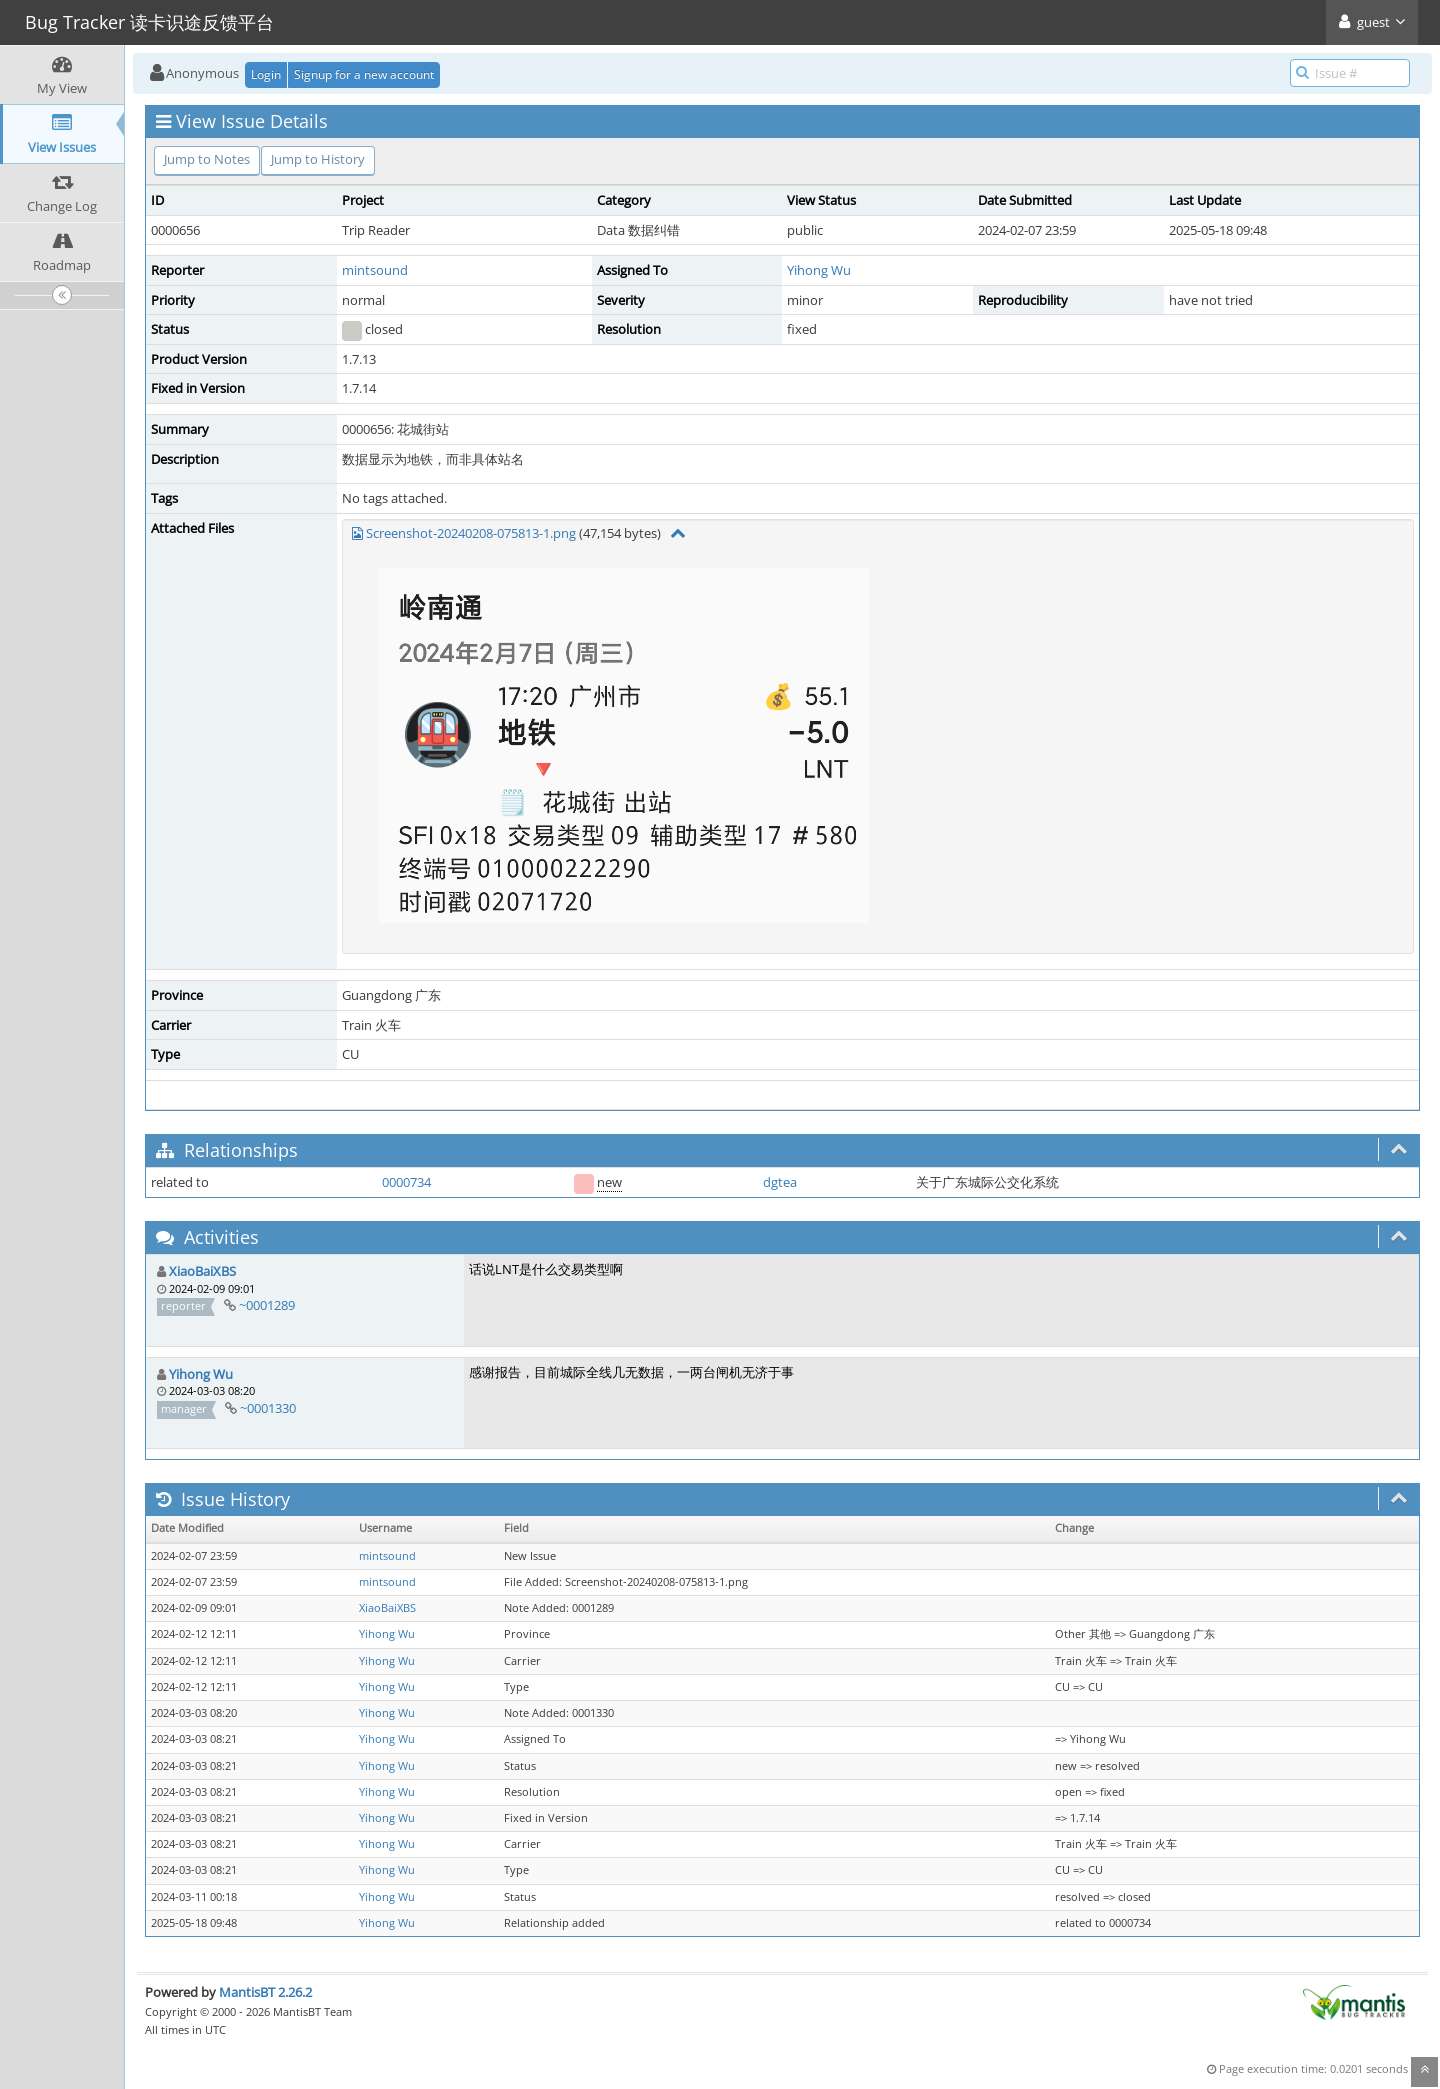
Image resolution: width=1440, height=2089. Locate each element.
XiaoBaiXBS (202, 1271)
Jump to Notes (207, 159)
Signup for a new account (364, 74)
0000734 (406, 1182)
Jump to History (318, 159)
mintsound (375, 270)
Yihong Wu (819, 270)
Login (266, 74)
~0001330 (268, 1408)
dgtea (780, 1182)
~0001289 (267, 1305)
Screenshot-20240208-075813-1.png (471, 533)
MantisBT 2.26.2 (265, 1992)
